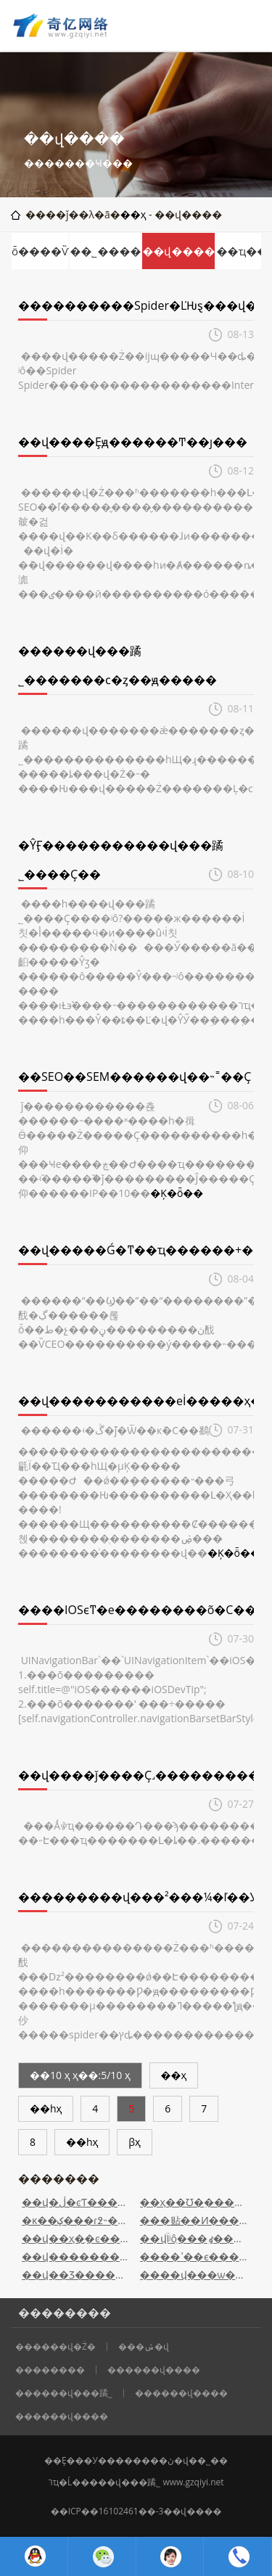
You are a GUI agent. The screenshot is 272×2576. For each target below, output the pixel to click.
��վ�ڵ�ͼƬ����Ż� (77, 2202)
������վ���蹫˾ (63, 2393)
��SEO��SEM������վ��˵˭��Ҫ (134, 1077)
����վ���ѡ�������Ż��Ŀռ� (195, 2274)
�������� (50, 2370)
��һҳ (46, 2108)
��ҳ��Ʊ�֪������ (195, 2202)
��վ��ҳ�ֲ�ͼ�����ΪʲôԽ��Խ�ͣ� (77, 2238)
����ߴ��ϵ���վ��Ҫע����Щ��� (195, 2256)
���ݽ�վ (143, 2346)
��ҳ (133, 214)
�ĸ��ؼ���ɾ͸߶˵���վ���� (77, 2220)
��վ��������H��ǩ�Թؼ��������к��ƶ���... (77, 2256)
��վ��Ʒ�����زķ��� (77, 2274)
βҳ (134, 2142)
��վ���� (178, 251)
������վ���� (153, 2370)
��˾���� (105, 251)
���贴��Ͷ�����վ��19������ (195, 2220)
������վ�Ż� (55, 2346)
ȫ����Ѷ (40, 251)
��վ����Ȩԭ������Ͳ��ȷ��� (132, 442)
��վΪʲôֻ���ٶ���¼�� (195, 2238)
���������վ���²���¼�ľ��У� (143, 1897)
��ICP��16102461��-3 (107, 2511)
